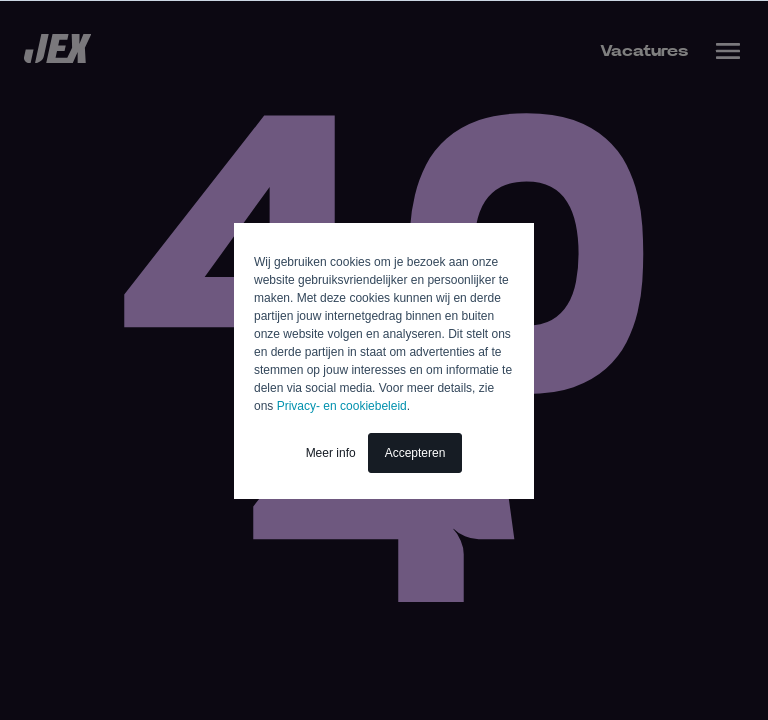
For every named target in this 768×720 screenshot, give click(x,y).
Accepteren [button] (415, 453)
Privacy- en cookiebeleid (342, 406)
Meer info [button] (331, 453)
